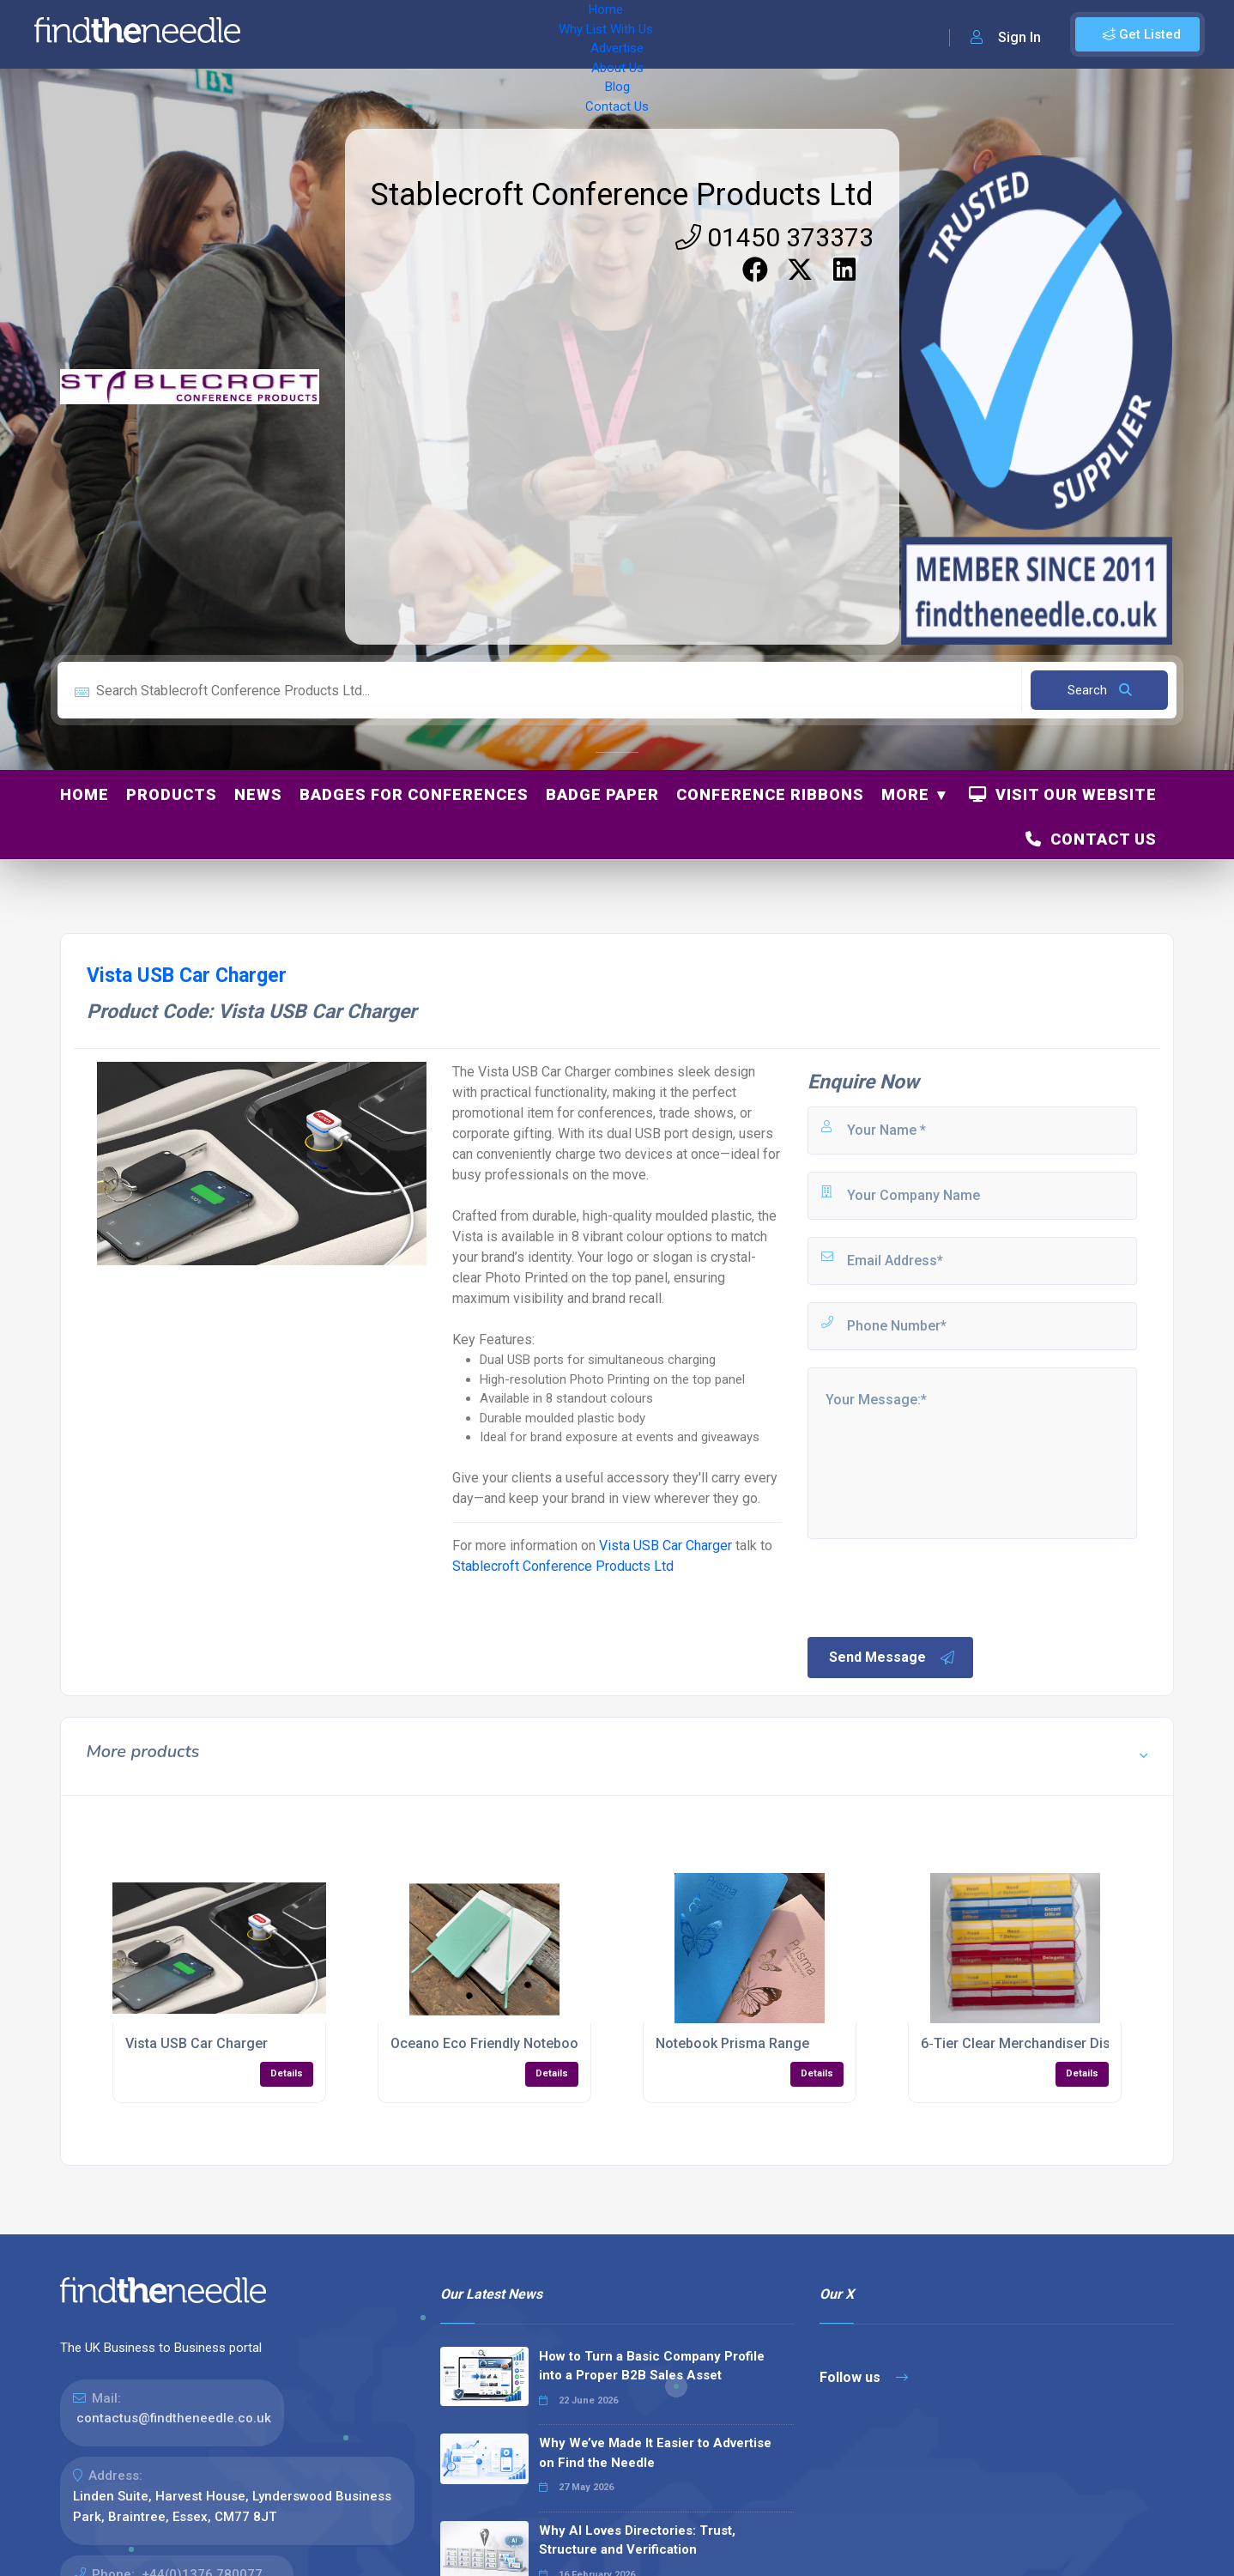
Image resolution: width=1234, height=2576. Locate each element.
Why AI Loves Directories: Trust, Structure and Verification (637, 2540)
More (905, 794)
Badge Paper (602, 794)
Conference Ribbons (770, 794)
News (258, 794)
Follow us (864, 2377)
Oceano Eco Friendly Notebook (487, 2043)
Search (1100, 690)
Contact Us (692, 34)
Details (286, 2073)
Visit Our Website (1063, 794)
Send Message (892, 1657)
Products (171, 794)
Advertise (490, 34)
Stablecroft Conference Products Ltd (622, 195)
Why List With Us (391, 34)
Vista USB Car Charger (665, 1545)
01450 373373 (774, 237)
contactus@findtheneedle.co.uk (173, 2418)
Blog (626, 34)
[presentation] (935, 1586)
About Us (566, 34)
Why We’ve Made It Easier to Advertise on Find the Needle (655, 2452)
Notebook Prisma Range (732, 2043)
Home (303, 34)
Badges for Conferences (414, 794)
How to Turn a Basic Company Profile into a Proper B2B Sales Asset (652, 2366)
